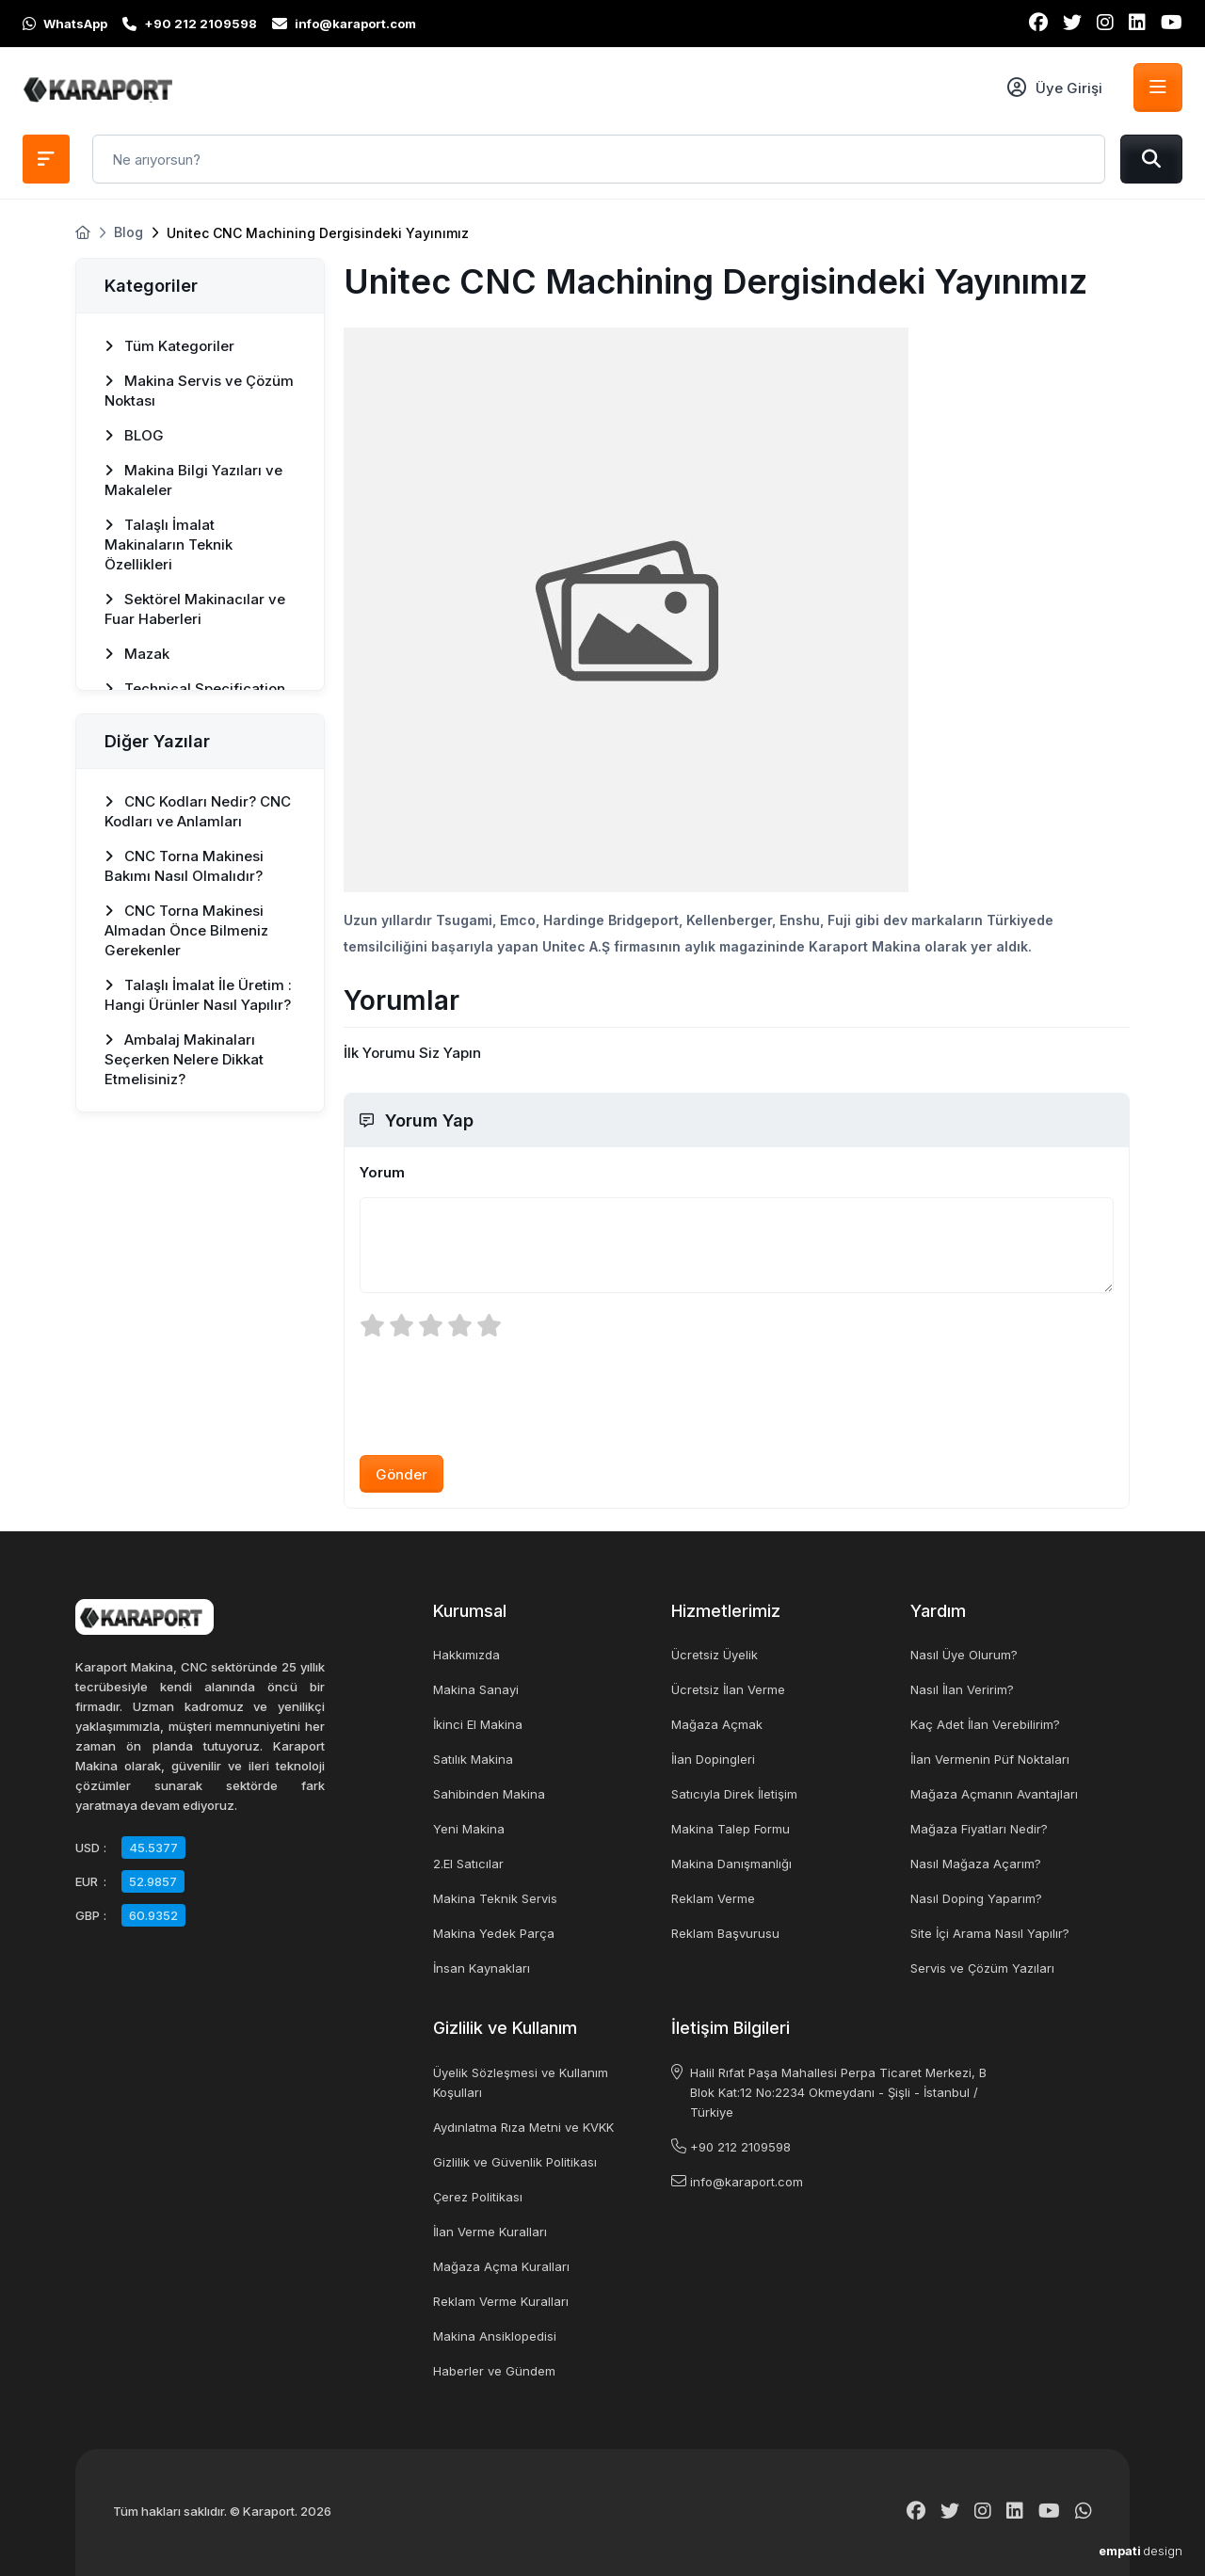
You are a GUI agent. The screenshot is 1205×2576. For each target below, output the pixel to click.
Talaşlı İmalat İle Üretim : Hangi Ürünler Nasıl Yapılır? (198, 995)
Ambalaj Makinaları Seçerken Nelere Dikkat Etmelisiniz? (184, 1059)
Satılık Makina (473, 1759)
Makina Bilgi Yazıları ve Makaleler (193, 480)
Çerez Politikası (477, 2196)
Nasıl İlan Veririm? (962, 1689)
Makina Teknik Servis (495, 1898)
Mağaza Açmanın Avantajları (994, 1793)
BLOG (134, 435)
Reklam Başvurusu (725, 1933)
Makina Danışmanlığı (731, 1863)
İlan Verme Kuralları (490, 2231)
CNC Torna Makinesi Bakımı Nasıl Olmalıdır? (184, 866)
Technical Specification (194, 688)
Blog (128, 232)
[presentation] (503, 1395)
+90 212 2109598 (740, 2146)
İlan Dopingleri (713, 1759)
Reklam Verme (713, 1898)
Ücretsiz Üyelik (714, 1654)
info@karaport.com (746, 2181)
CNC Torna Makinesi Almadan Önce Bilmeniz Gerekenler (186, 930)
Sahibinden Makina (489, 1793)
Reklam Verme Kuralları (501, 2301)
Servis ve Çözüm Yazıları (982, 1968)
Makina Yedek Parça (493, 1933)
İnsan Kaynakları (481, 1968)
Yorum (382, 1172)
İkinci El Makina (477, 1724)
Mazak (136, 654)
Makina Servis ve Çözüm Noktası (199, 390)
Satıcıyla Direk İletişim (734, 1793)
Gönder (401, 1474)
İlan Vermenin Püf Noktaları (989, 1759)
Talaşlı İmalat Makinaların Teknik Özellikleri (168, 544)
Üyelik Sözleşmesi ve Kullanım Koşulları (520, 2082)
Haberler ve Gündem (494, 2370)
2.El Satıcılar (468, 1863)
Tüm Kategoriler (169, 346)
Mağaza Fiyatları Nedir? (979, 1828)
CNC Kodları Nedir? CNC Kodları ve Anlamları (197, 811)
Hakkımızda (466, 1654)
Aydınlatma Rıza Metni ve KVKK (523, 2127)
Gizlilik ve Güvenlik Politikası (515, 2161)
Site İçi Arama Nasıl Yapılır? (989, 1933)
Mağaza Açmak (717, 1724)
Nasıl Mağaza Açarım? (975, 1863)
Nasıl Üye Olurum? (964, 1654)
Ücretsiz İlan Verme (728, 1689)
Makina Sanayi (476, 1689)
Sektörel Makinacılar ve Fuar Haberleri (194, 609)
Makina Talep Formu (730, 1828)
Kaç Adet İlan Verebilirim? (985, 1724)
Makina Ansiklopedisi (494, 2336)
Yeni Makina (469, 1828)
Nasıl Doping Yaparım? (976, 1898)
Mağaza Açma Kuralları (501, 2266)
